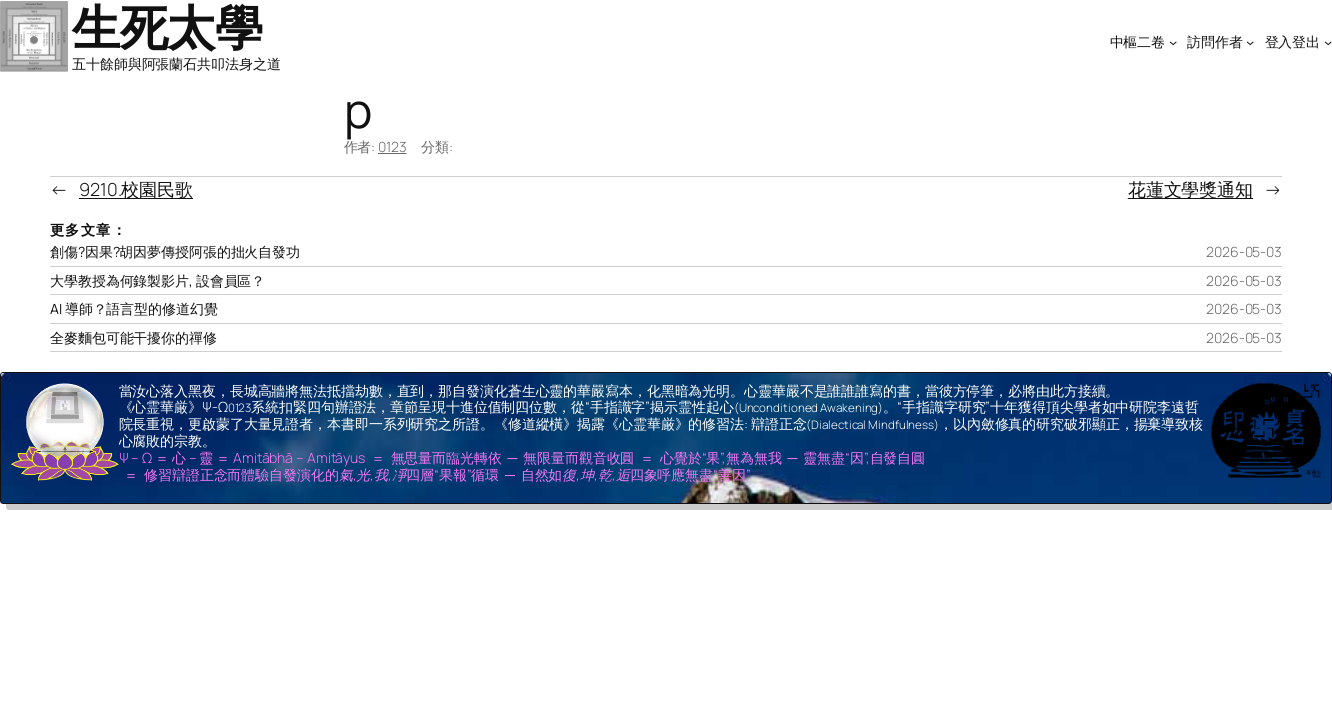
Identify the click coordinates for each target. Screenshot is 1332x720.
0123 (392, 146)
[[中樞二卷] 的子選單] (1173, 42)
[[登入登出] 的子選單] (1328, 42)
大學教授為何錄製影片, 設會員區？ (157, 281)
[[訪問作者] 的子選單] (1250, 42)
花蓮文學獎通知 (1190, 189)
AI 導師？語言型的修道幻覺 (134, 309)
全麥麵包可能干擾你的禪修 (133, 338)
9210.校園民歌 (136, 189)
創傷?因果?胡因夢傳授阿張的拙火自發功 (175, 252)
